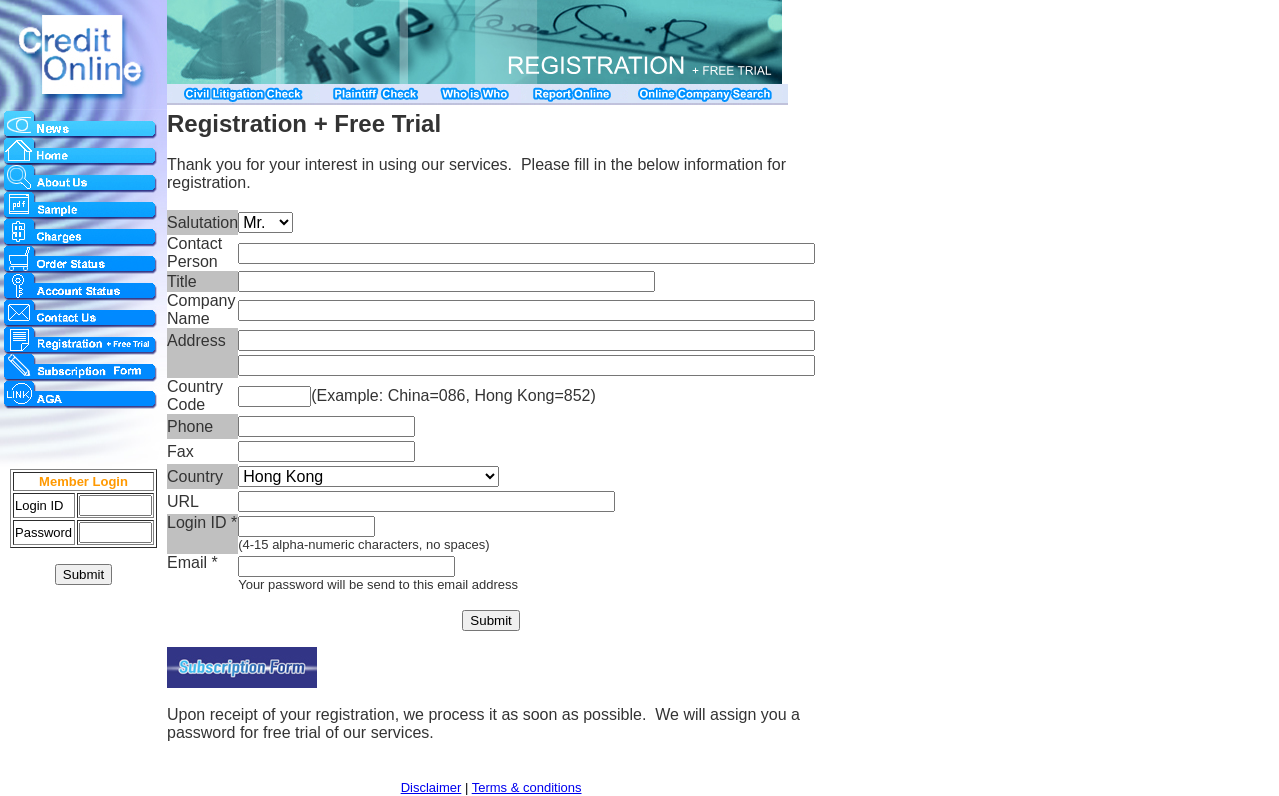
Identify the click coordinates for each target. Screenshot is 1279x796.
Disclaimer (431, 787)
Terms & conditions (527, 787)
